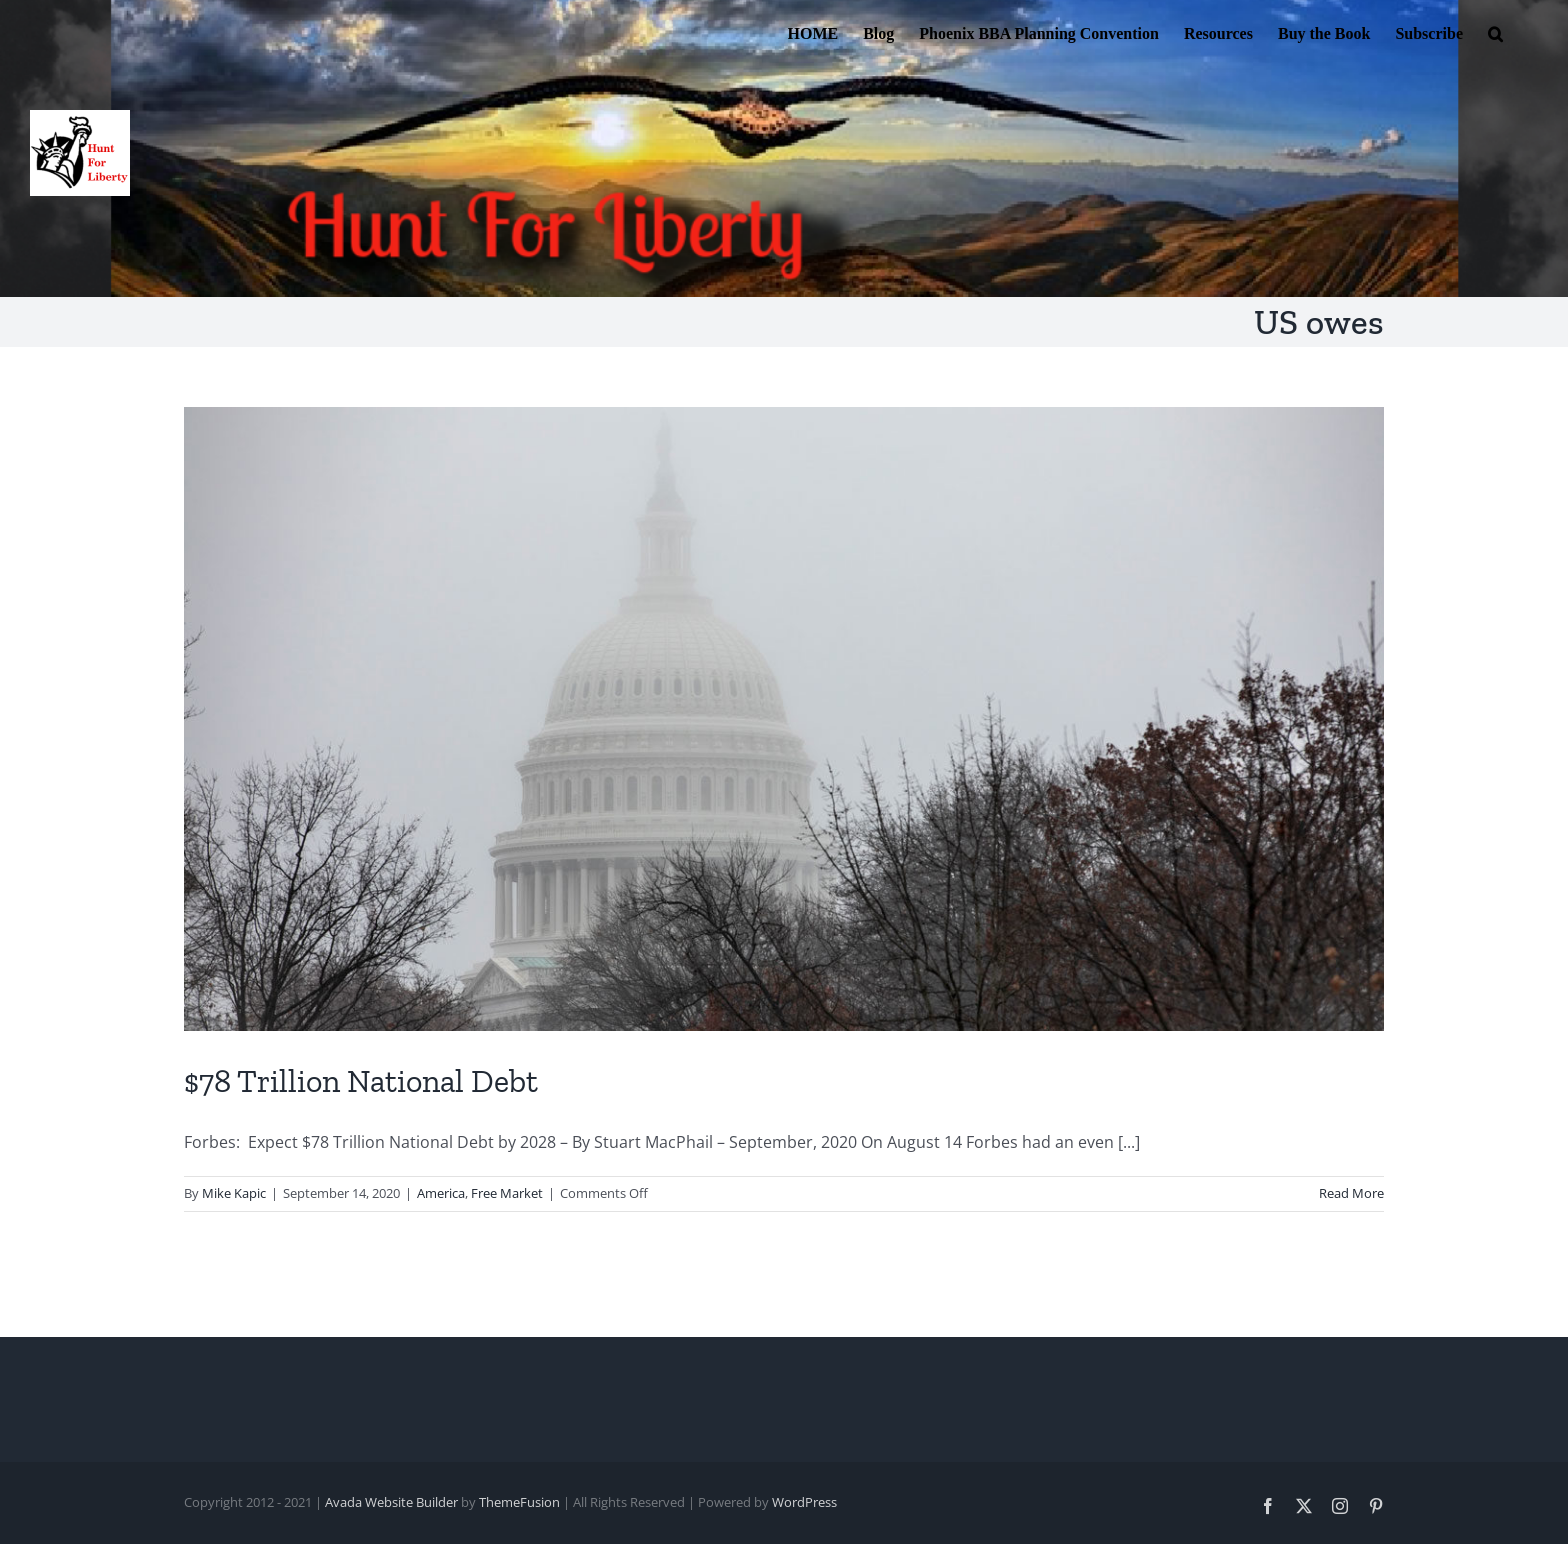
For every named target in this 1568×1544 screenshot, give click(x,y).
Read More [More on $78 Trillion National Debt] (1351, 1193)
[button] (1495, 32)
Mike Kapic (234, 1193)
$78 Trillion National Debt (361, 1081)
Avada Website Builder (391, 1502)
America (441, 1193)
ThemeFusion (519, 1502)
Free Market (507, 1193)
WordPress (804, 1502)
